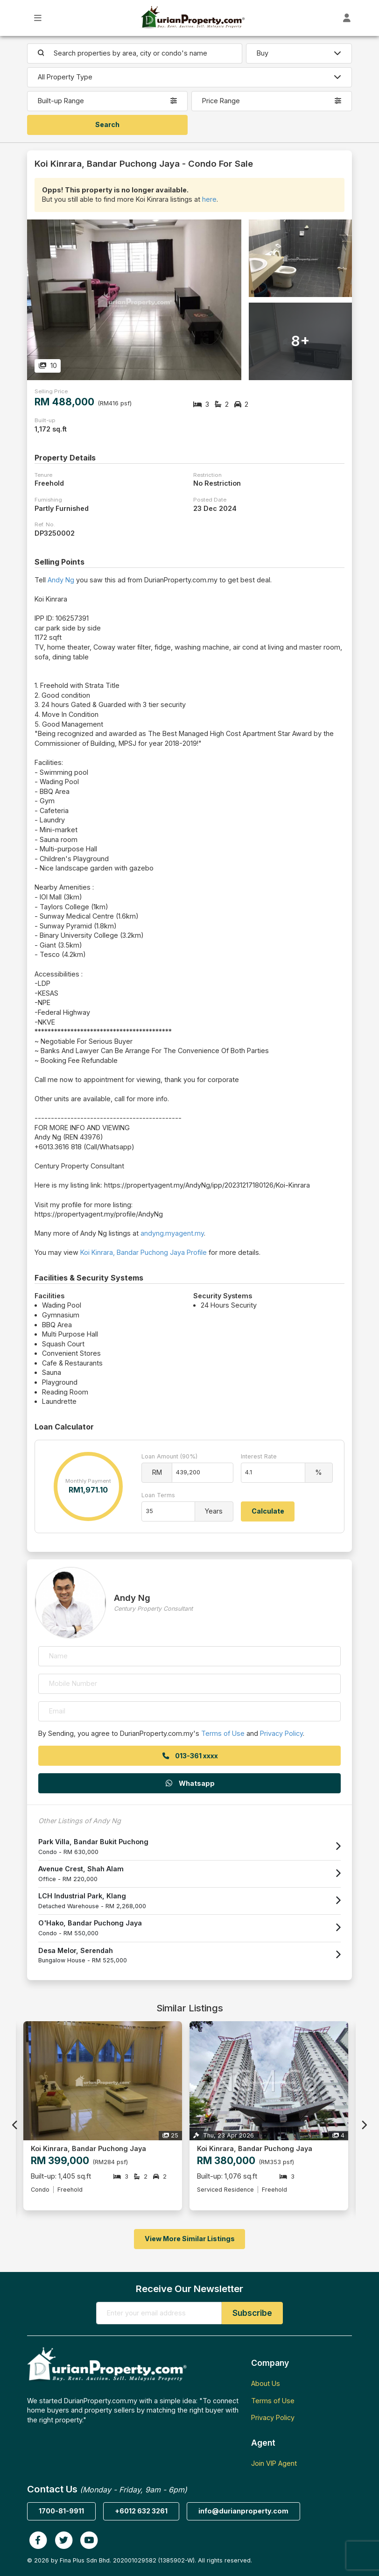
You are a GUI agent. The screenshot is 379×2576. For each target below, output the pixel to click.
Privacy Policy (281, 1733)
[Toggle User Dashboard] (347, 18)
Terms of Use (223, 1733)
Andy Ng (61, 580)
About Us (265, 2383)
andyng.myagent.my (172, 1233)
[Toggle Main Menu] (38, 18)
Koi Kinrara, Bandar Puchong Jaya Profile (143, 1252)
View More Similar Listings (190, 2239)
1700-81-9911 (61, 2511)
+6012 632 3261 (141, 2511)
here (209, 199)
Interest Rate (259, 1456)
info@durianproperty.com (243, 2511)
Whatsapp (189, 1783)
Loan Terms (158, 1495)
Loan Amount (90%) (169, 1456)
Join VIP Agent (274, 2463)
